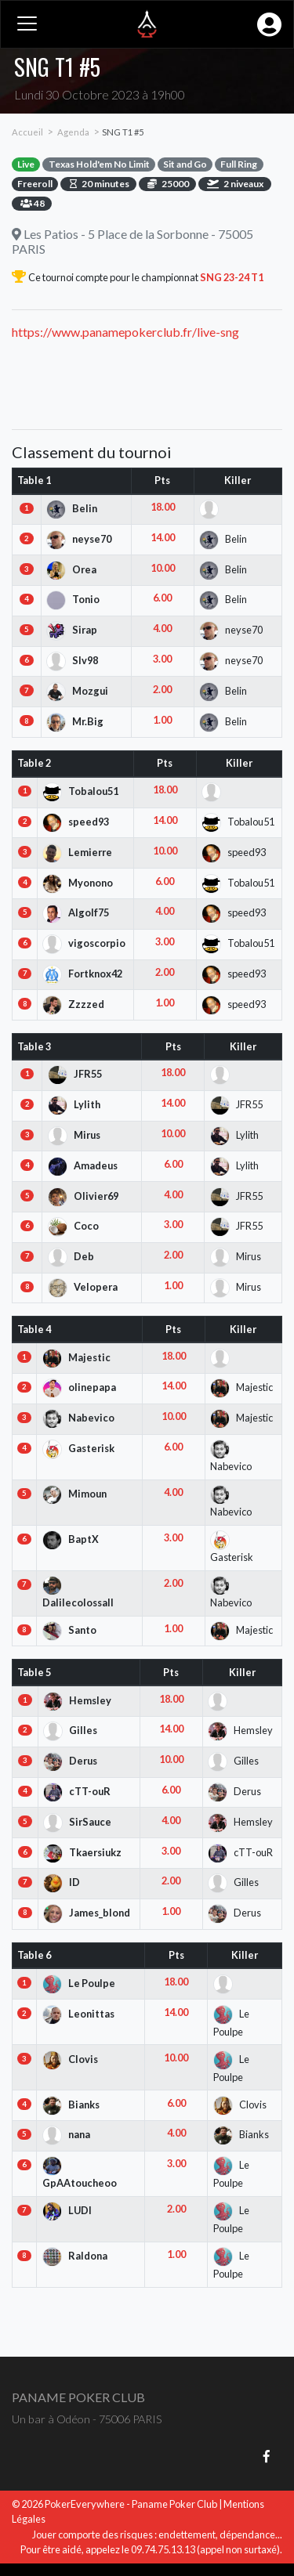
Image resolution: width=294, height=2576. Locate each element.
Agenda (73, 132)
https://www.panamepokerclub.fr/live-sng (125, 331)
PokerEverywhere (85, 2504)
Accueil (27, 132)
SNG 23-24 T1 (230, 277)
